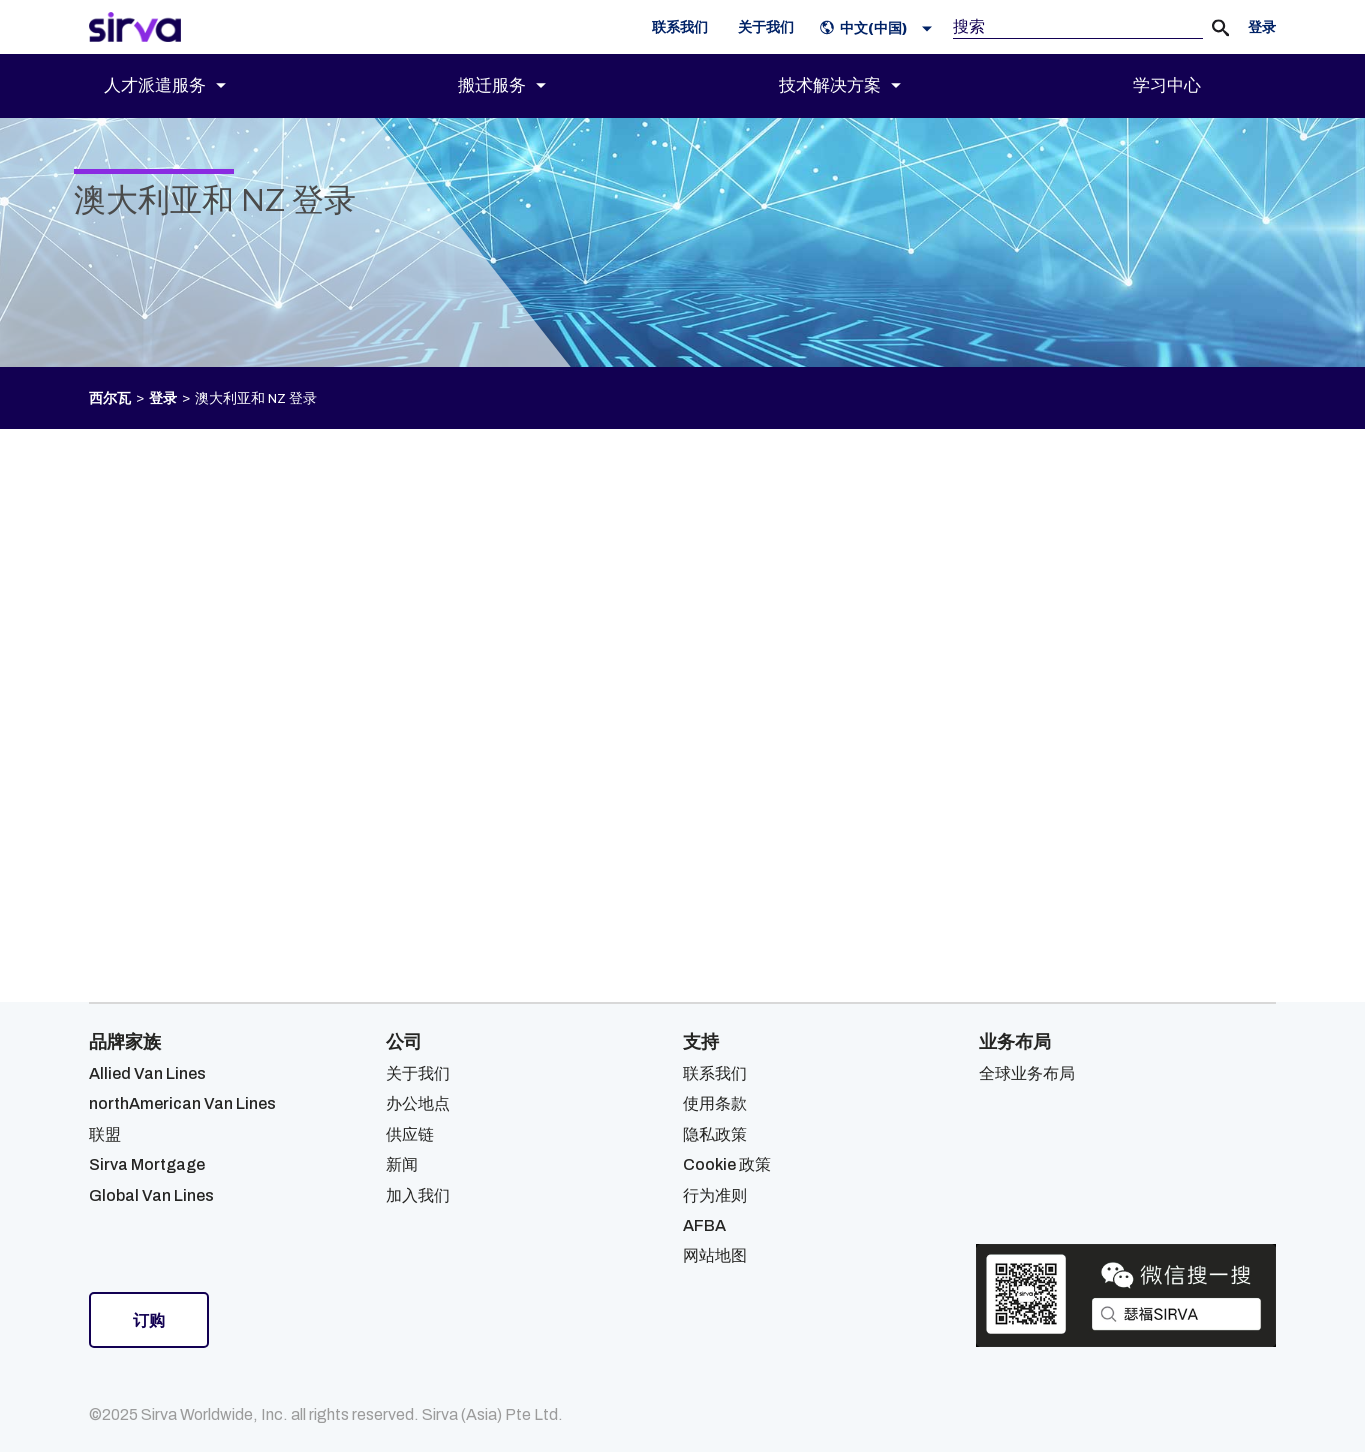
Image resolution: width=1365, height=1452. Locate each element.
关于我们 (418, 1073)
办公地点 (418, 1103)
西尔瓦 (110, 398)
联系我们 (715, 1073)
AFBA (704, 1225)
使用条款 (715, 1103)
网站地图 (715, 1255)
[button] (880, 27)
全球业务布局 (1027, 1073)
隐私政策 (715, 1134)
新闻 (402, 1164)
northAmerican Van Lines (182, 1103)
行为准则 (715, 1195)
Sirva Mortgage (147, 1164)
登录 (163, 398)
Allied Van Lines (147, 1073)
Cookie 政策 (727, 1164)
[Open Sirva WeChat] (1126, 1295)
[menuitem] (182, 86)
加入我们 (418, 1195)
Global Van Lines (151, 1195)
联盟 (105, 1134)
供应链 (410, 1134)
